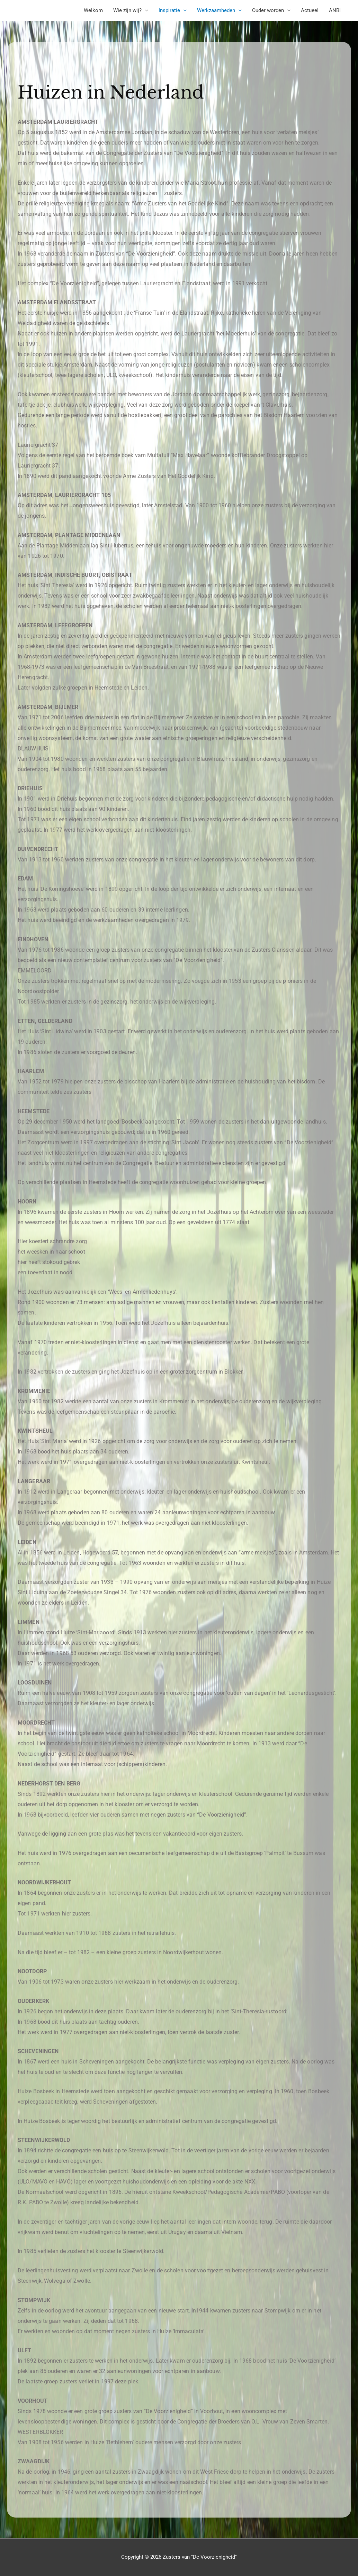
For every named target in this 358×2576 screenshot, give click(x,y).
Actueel (310, 10)
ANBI (335, 10)
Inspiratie (169, 10)
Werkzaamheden (216, 10)
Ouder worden (268, 10)
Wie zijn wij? (127, 10)
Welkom (93, 10)
